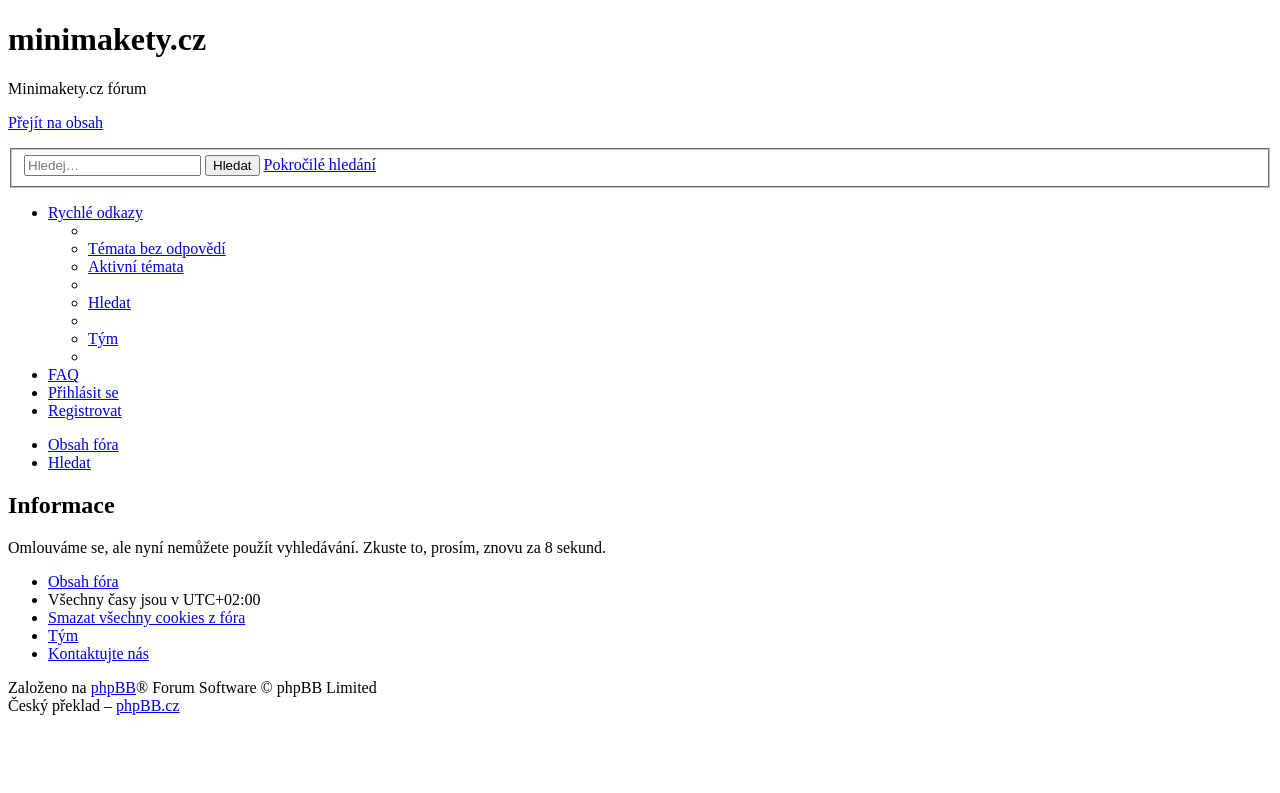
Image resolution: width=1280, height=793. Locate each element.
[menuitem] (157, 248)
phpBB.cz (148, 705)
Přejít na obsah (55, 122)
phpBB (113, 687)
